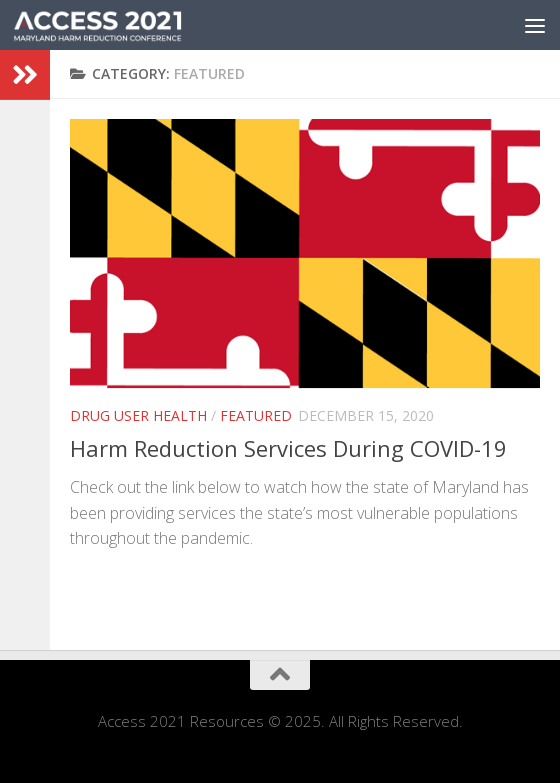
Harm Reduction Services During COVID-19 (288, 448)
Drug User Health (138, 415)
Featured (256, 415)
